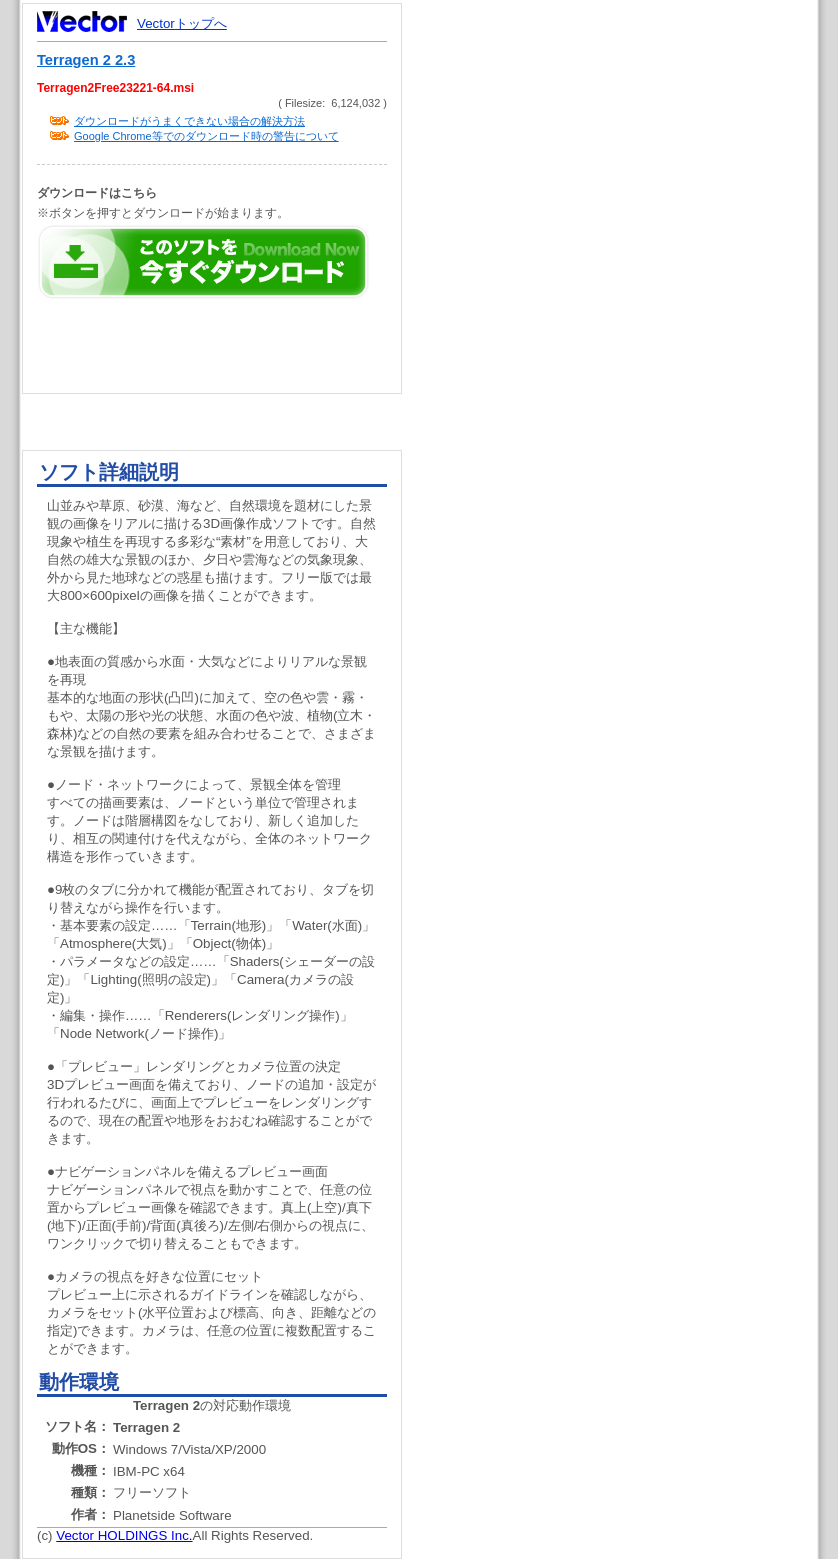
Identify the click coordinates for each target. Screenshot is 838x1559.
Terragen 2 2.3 (86, 60)
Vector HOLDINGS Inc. (124, 1535)
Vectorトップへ (182, 23)
